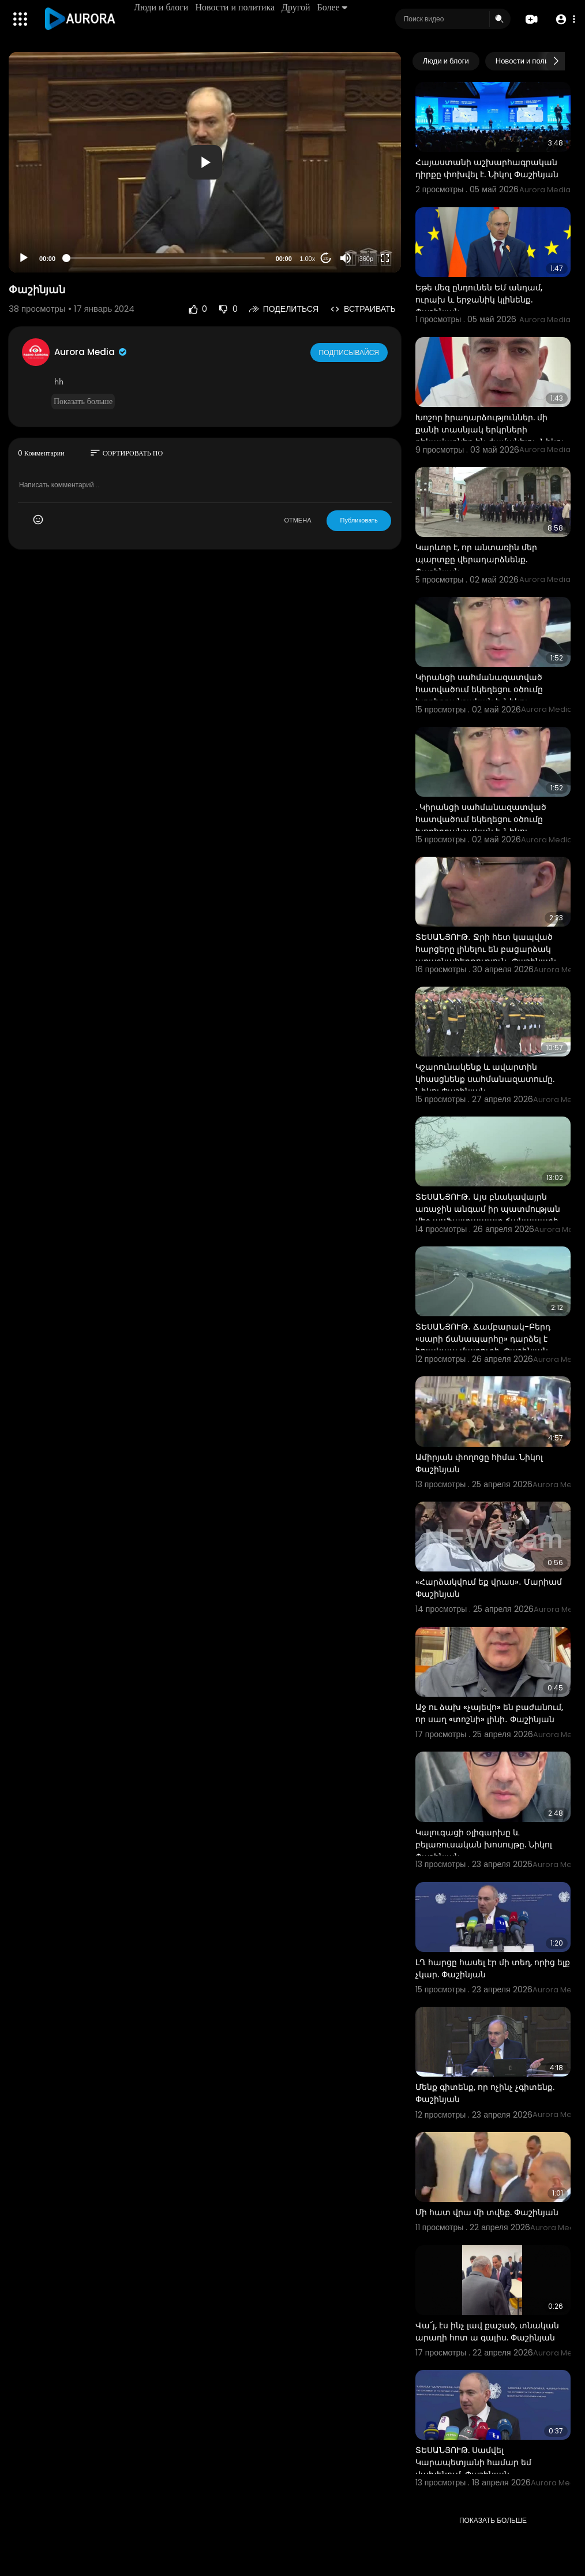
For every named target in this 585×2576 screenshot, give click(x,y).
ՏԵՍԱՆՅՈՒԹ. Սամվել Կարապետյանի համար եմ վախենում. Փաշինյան (473, 2462)
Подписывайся (349, 351)
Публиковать (358, 520)
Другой (297, 7)
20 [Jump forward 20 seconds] (325, 258)
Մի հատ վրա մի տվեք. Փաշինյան (486, 2212)
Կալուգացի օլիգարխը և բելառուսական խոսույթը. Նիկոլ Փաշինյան (483, 1844)
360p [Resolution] (366, 258)
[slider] (165, 258)
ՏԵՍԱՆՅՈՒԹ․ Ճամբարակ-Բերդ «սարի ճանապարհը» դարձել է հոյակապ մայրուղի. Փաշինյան (482, 1339)
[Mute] (345, 258)
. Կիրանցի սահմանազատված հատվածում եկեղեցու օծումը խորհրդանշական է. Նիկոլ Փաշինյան (480, 825)
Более (333, 7)
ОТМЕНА (297, 520)
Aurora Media (91, 352)
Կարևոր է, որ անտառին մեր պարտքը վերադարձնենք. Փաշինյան (476, 559)
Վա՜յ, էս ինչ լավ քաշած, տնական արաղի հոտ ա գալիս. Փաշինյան (487, 2331)
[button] (563, 19)
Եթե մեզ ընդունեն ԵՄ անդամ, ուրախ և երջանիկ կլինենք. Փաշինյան (478, 300)
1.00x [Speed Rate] (307, 258)
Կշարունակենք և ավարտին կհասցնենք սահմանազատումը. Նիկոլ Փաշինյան (484, 1079)
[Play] (23, 258)
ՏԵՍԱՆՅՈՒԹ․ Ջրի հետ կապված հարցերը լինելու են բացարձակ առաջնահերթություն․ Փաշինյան (485, 949)
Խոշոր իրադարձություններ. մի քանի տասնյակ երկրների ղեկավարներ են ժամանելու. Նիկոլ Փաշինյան (489, 436)
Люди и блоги (163, 7)
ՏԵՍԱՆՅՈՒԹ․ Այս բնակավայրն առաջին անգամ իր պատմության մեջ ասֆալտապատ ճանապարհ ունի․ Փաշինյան (487, 1215)
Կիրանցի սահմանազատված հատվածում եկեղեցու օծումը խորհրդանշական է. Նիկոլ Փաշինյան (479, 695)
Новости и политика (236, 7)
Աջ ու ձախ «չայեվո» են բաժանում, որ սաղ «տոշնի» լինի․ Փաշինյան (489, 1713)
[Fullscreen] (385, 258)
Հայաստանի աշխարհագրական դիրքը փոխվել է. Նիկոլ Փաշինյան (486, 168)
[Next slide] (555, 61)
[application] (205, 162)
